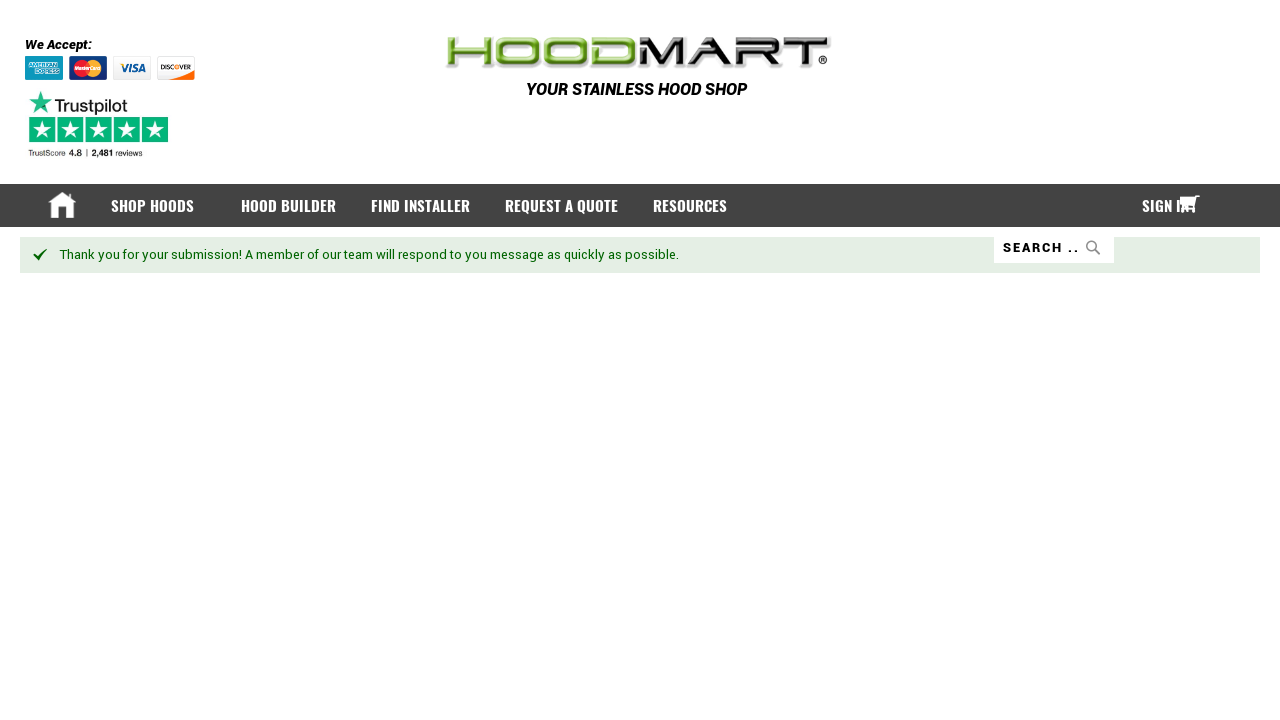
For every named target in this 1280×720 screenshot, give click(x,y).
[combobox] (1038, 247)
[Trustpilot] (100, 124)
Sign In (1149, 205)
